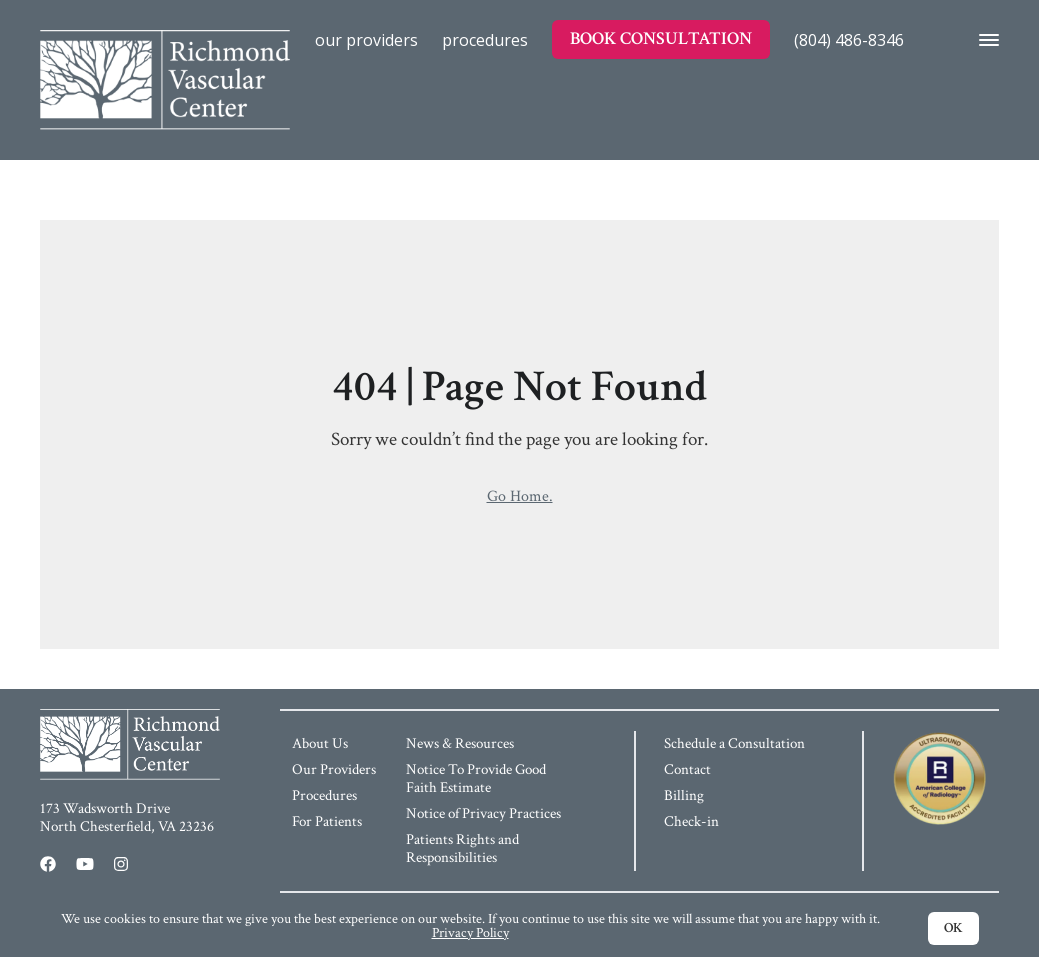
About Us (320, 743)
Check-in (691, 821)
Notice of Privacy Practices (483, 813)
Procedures (485, 40)
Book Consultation (661, 38)
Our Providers (366, 40)
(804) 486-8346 (849, 40)
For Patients (327, 821)
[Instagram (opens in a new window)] (121, 864)
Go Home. (520, 496)
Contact (687, 769)
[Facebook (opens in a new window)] (48, 864)
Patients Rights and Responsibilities (462, 848)
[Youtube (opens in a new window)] (85, 864)
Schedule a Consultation (734, 743)
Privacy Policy (470, 933)
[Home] (165, 40)
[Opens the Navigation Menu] (983, 39)
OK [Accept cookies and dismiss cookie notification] (953, 928)
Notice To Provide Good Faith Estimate (476, 778)
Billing (684, 795)
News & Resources (460, 743)
